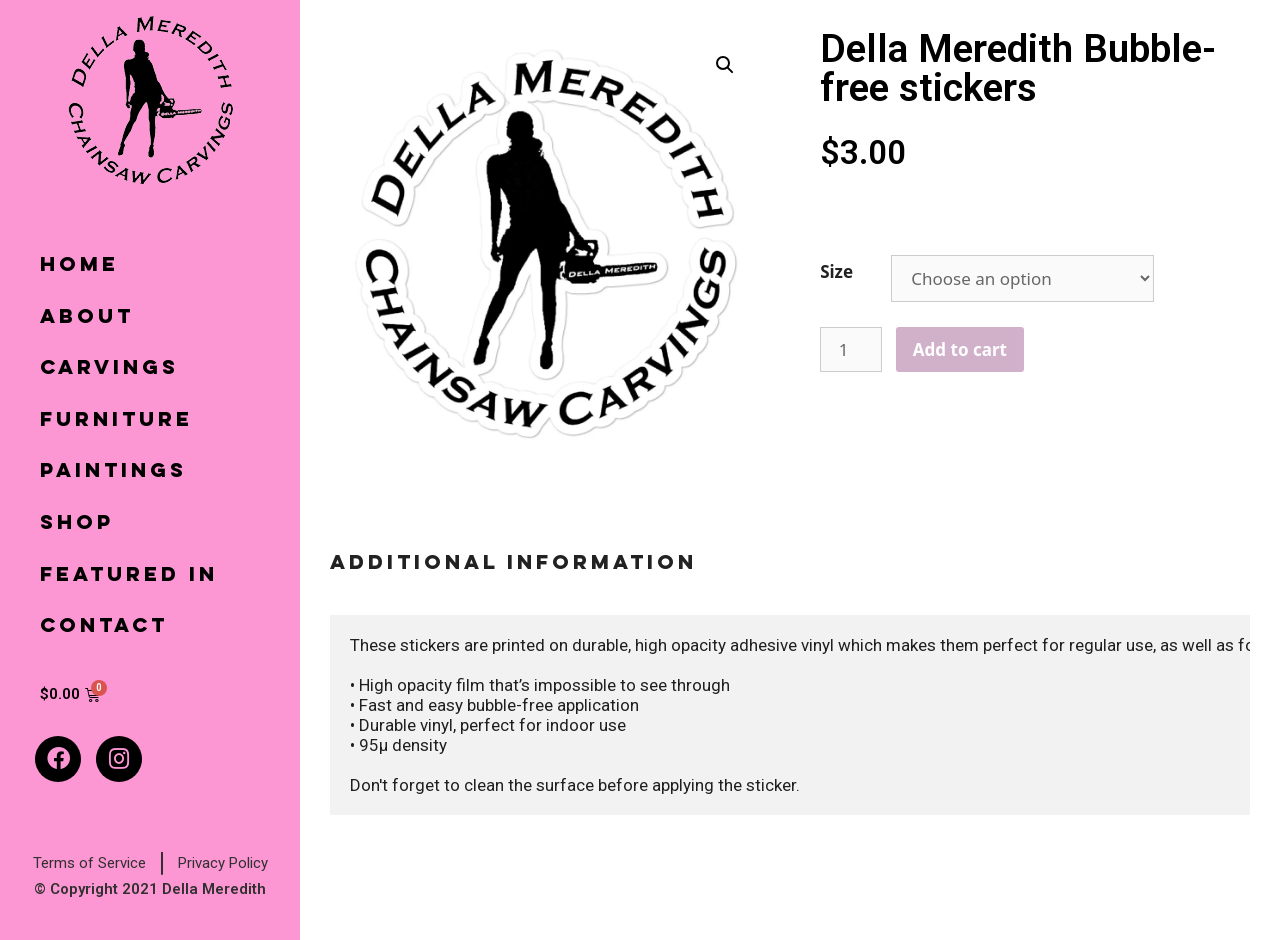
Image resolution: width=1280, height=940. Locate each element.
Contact (104, 627)
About (87, 318)
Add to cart (960, 349)
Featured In (129, 576)
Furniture (116, 421)
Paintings (113, 472)
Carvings (109, 369)
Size (836, 271)
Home (79, 266)
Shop (77, 524)
